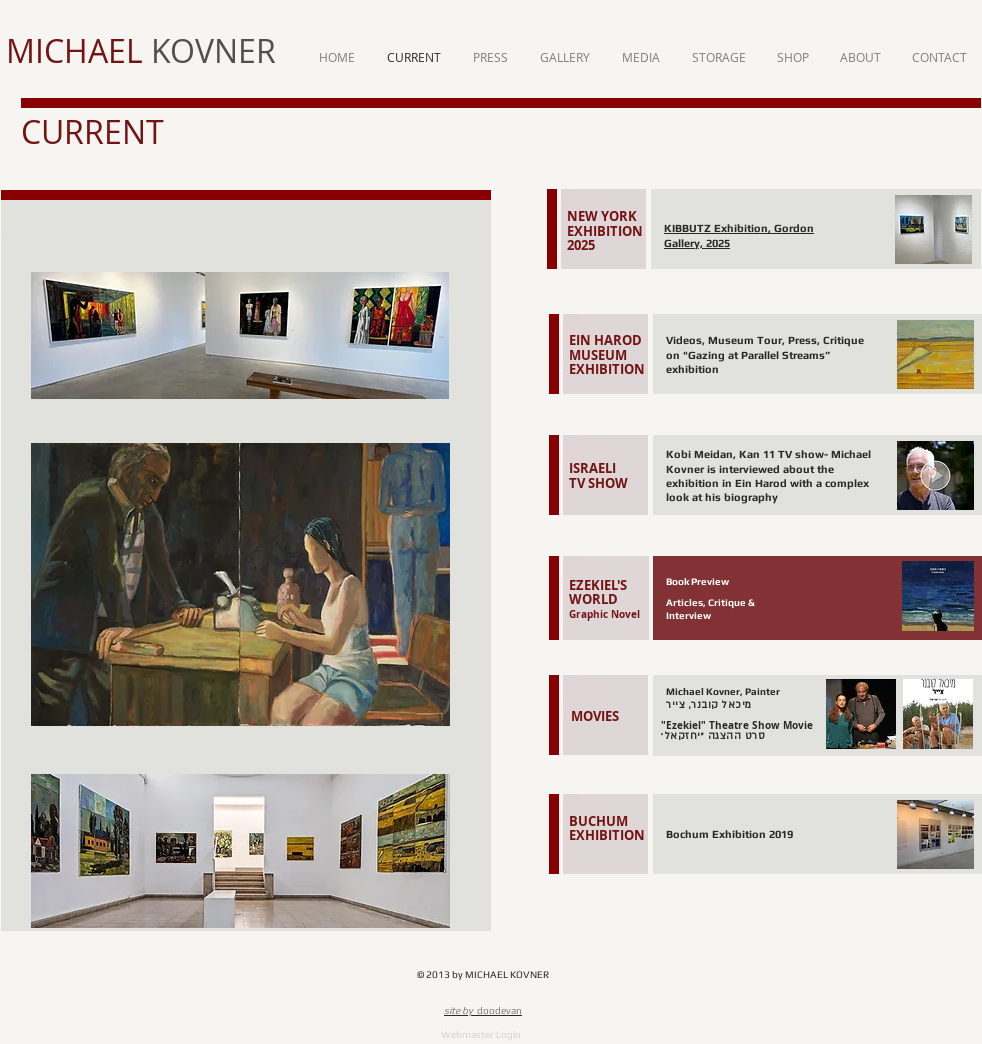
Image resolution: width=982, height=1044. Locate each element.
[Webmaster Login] (481, 1034)
